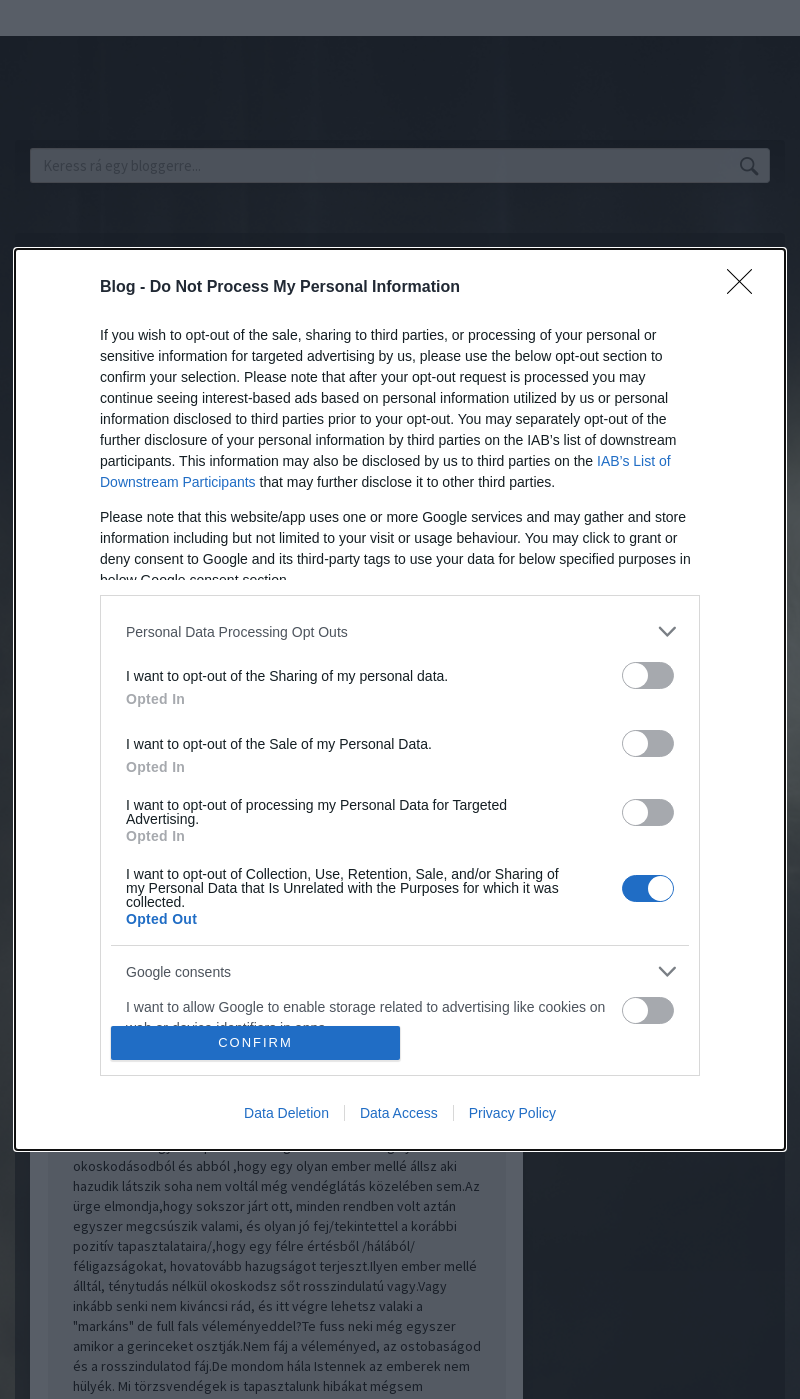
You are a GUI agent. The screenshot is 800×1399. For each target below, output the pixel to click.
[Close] (746, 288)
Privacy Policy (512, 1113)
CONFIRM (255, 1042)
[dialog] (400, 699)
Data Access (399, 1113)
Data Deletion (286, 1113)
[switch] (648, 675)
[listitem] (400, 631)
